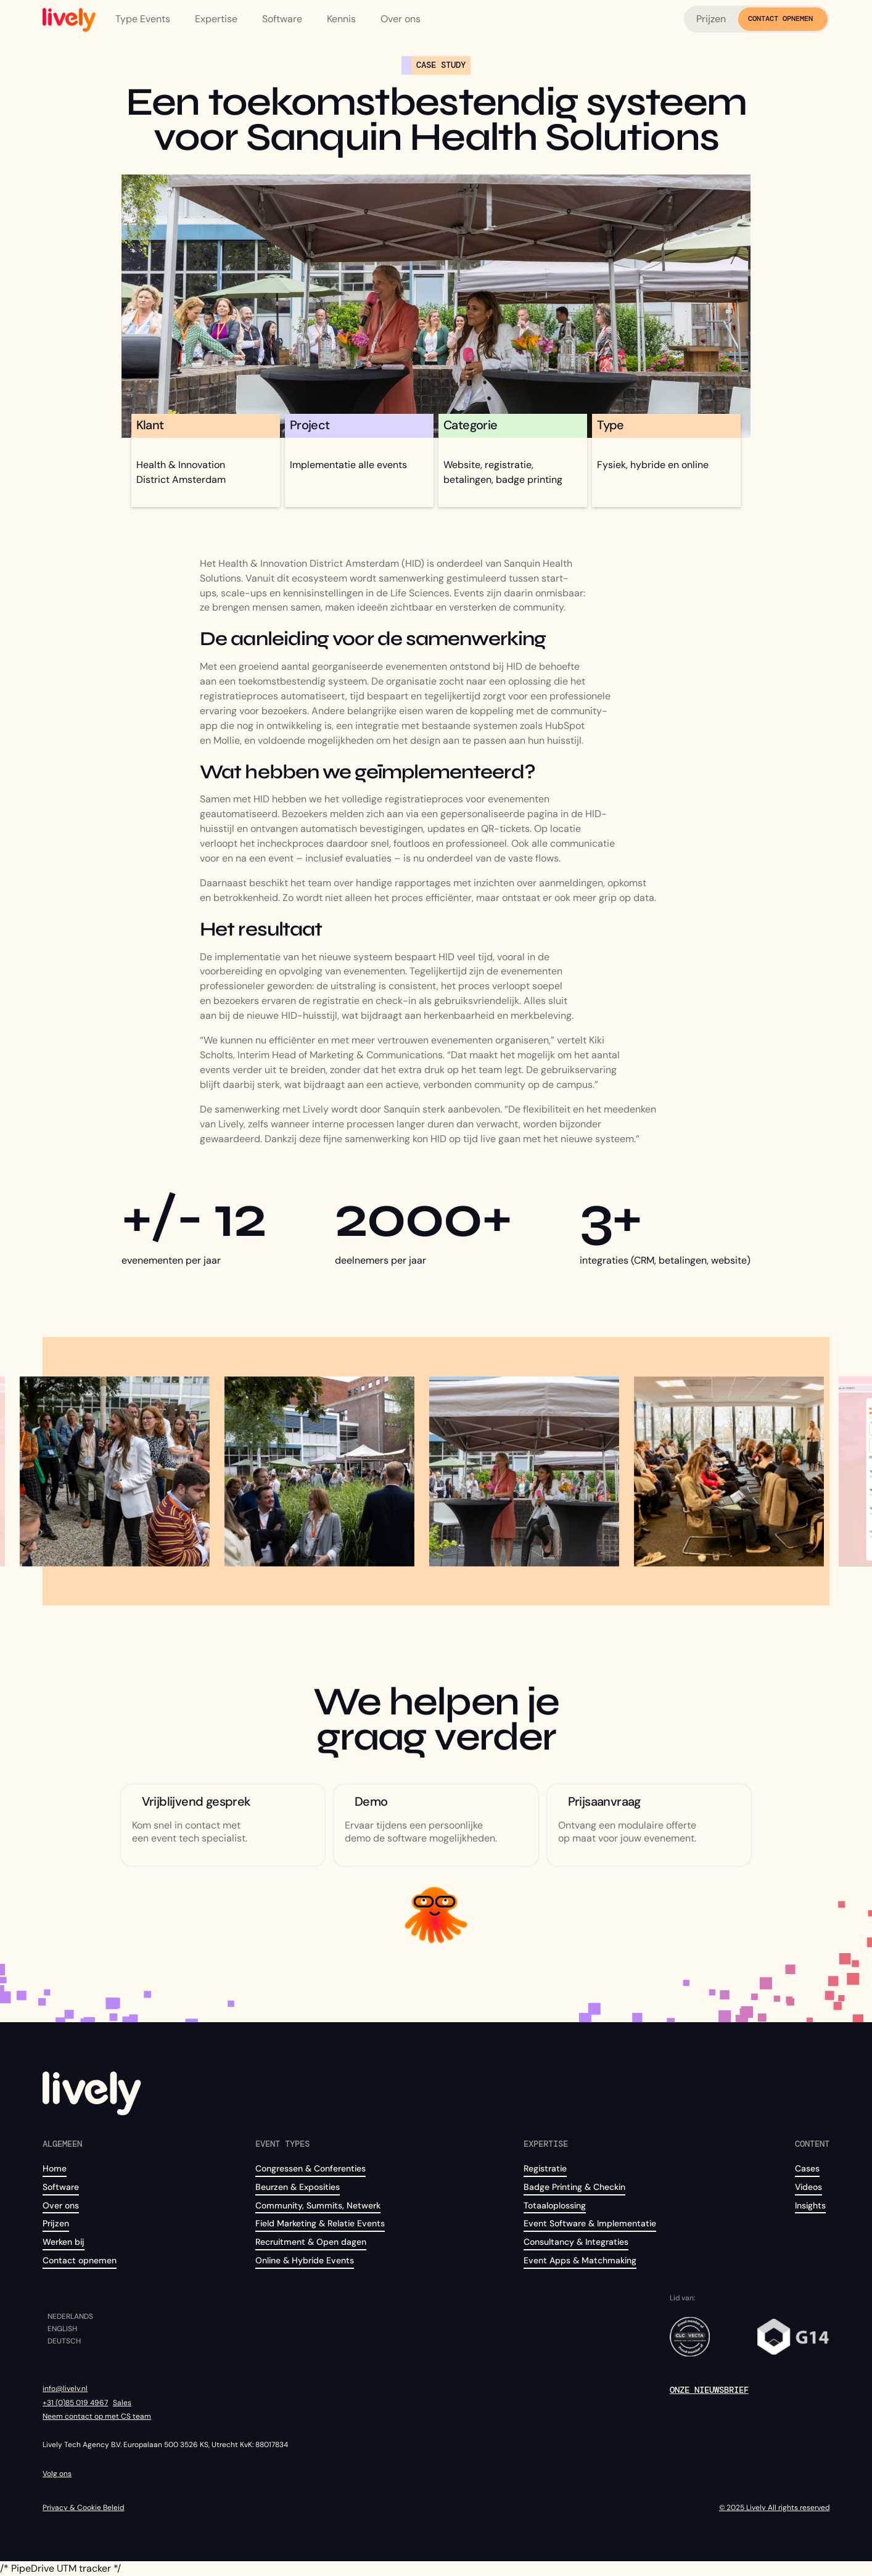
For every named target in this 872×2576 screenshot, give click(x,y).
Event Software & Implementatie (590, 2223)
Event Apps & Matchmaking (580, 2260)
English (62, 2329)
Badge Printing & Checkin (574, 2186)
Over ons (61, 2205)
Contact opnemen (80, 2260)
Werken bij (63, 2241)
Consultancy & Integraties (576, 2241)
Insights (810, 2205)
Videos (808, 2186)
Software (61, 2186)
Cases (807, 2168)
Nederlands (70, 2317)
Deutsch (64, 2341)
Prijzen (711, 18)
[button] (145, 19)
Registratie (545, 2168)
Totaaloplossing (555, 2205)
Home (55, 2168)
